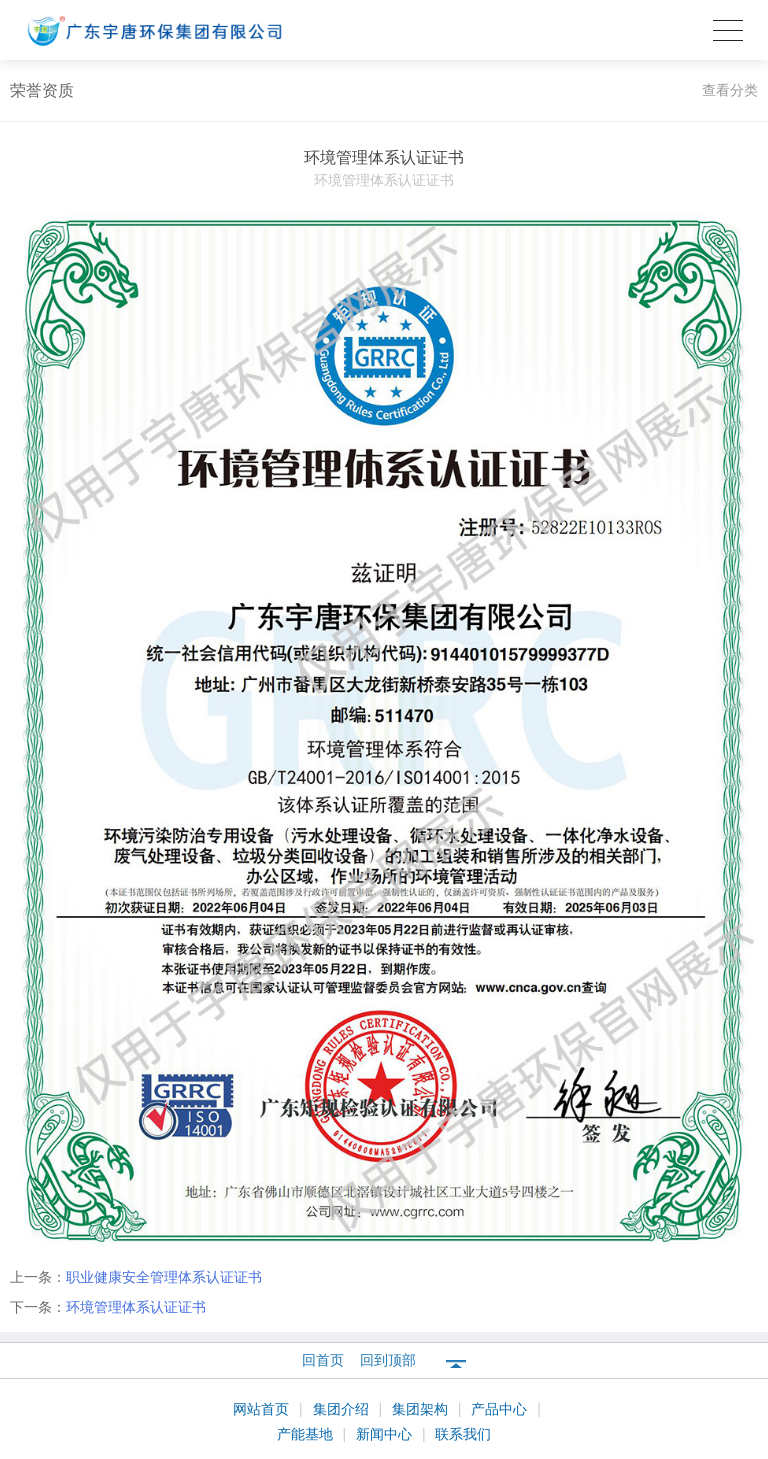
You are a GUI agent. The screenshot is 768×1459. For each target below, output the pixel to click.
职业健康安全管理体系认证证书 (164, 1277)
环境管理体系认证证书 (136, 1307)
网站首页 (263, 1409)
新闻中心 (386, 1434)
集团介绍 (343, 1409)
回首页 (323, 1360)
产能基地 (307, 1434)
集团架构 (422, 1409)
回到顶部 (388, 1360)
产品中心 (501, 1409)
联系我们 (463, 1434)
